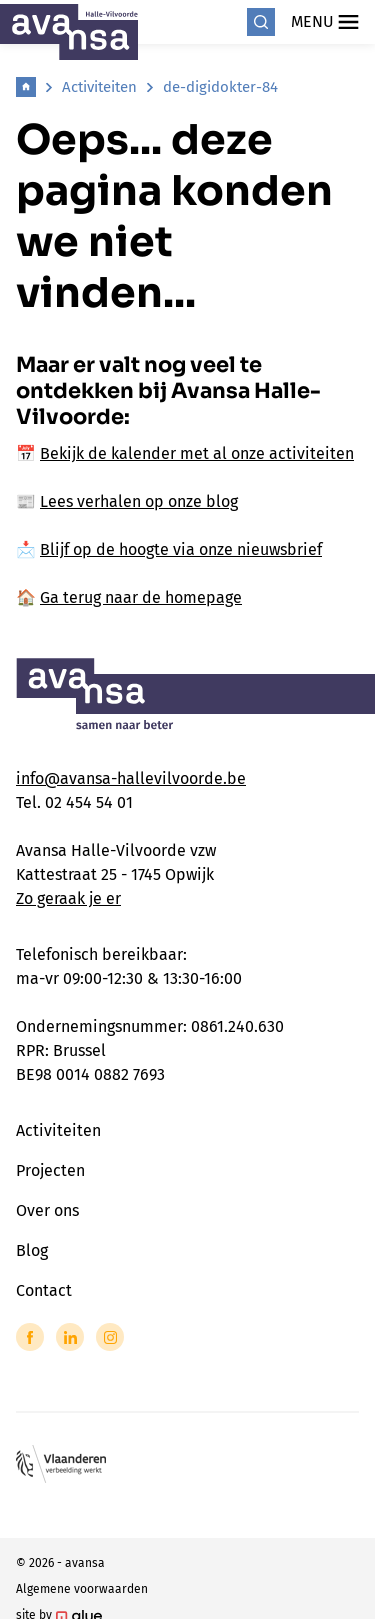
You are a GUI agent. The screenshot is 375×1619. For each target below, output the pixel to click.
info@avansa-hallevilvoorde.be (131, 778)
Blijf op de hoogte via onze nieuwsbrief (181, 549)
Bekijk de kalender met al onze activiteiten (197, 453)
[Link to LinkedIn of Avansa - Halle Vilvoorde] (70, 1337)
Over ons (47, 1210)
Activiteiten (99, 87)
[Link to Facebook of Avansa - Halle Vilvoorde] (30, 1337)
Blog (32, 1250)
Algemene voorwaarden (82, 1589)
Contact (44, 1290)
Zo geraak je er (68, 898)
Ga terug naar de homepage (141, 597)
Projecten (50, 1170)
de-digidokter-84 (220, 87)
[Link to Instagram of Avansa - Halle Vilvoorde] (110, 1337)
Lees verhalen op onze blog (139, 501)
